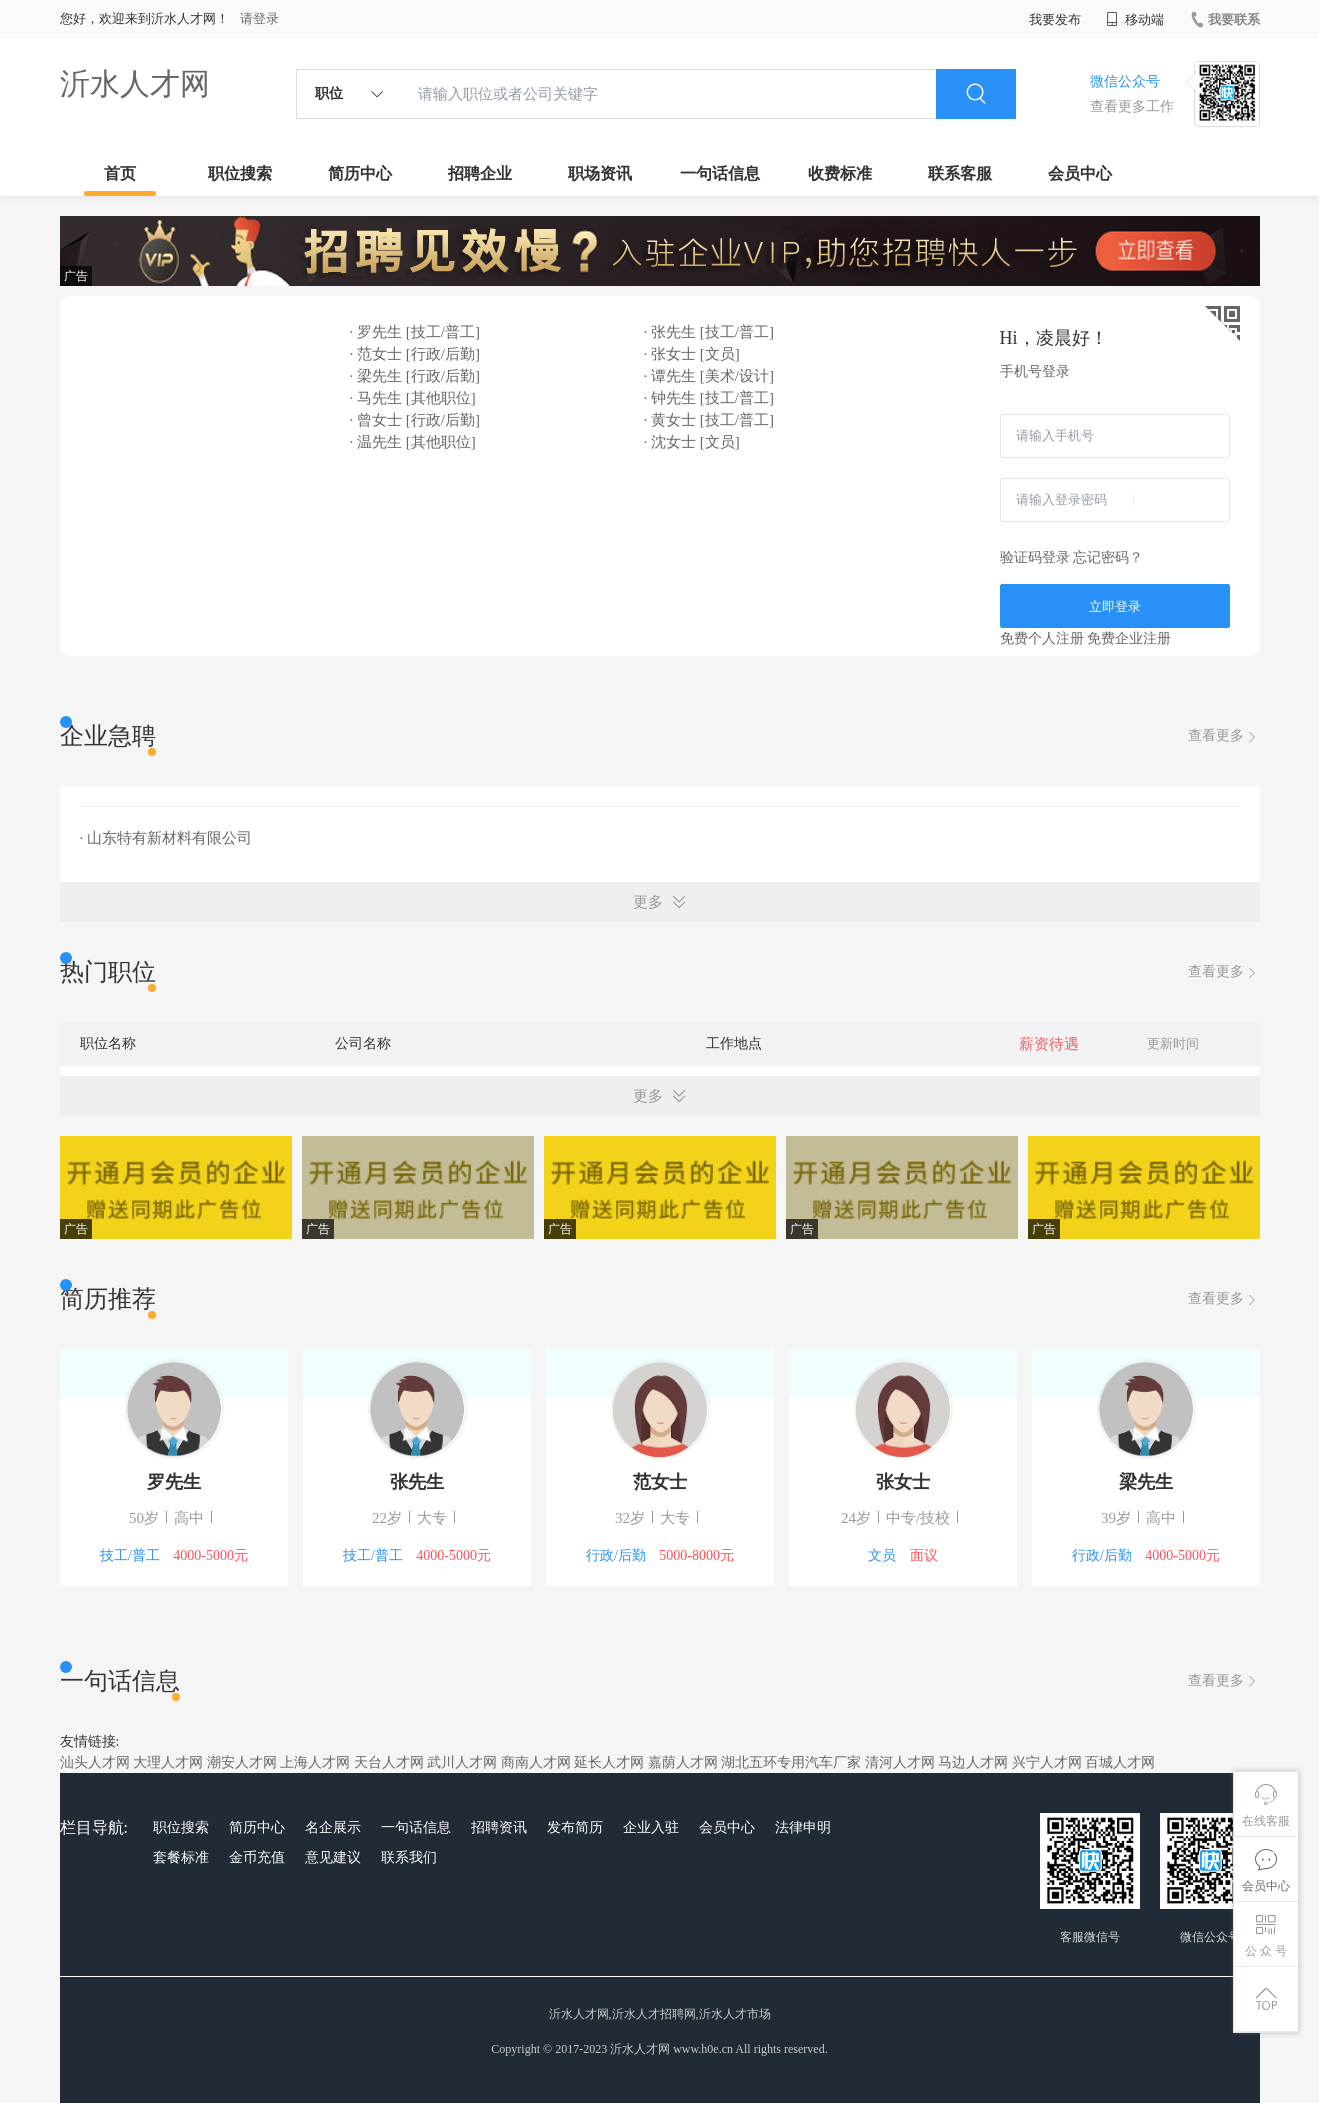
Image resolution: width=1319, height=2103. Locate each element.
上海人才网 (315, 1762)
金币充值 (257, 1857)
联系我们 (409, 1857)
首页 (120, 173)
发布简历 (575, 1827)
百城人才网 (1120, 1762)
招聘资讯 (499, 1827)
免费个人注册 (1042, 638)
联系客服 (960, 173)
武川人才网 (462, 1762)
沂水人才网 (135, 83)
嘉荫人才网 (683, 1762)
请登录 (259, 18)
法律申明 (803, 1827)
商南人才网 (536, 1762)
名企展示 (333, 1827)
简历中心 (360, 173)
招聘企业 (480, 173)
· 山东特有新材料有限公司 (166, 838)
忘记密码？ (1108, 557)
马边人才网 (973, 1762)
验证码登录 (1035, 557)
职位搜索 (240, 173)
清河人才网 (900, 1762)
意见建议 (333, 1857)
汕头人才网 (95, 1762)
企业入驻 (651, 1827)
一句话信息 (720, 173)
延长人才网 (609, 1762)
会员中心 (1080, 173)
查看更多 (1224, 736)
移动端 (1135, 19)
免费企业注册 (1129, 638)
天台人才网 (389, 1762)
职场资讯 (600, 173)
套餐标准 (181, 1857)
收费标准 (840, 173)
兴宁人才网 (1047, 1762)
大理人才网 (168, 1762)
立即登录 (1115, 606)
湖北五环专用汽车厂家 (791, 1762)
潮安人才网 (242, 1762)
